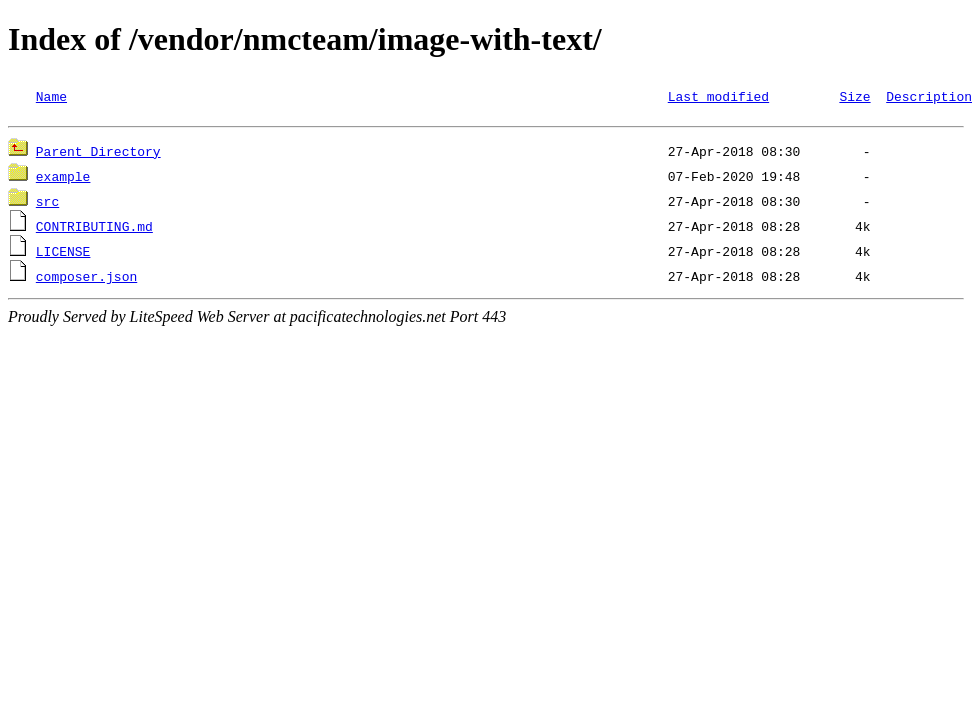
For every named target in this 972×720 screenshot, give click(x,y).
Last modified (718, 96)
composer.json (86, 279)
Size (854, 96)
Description (929, 96)
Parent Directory (98, 154)
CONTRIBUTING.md (94, 229)
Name (51, 96)
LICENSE (63, 254)
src (47, 204)
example (63, 179)
